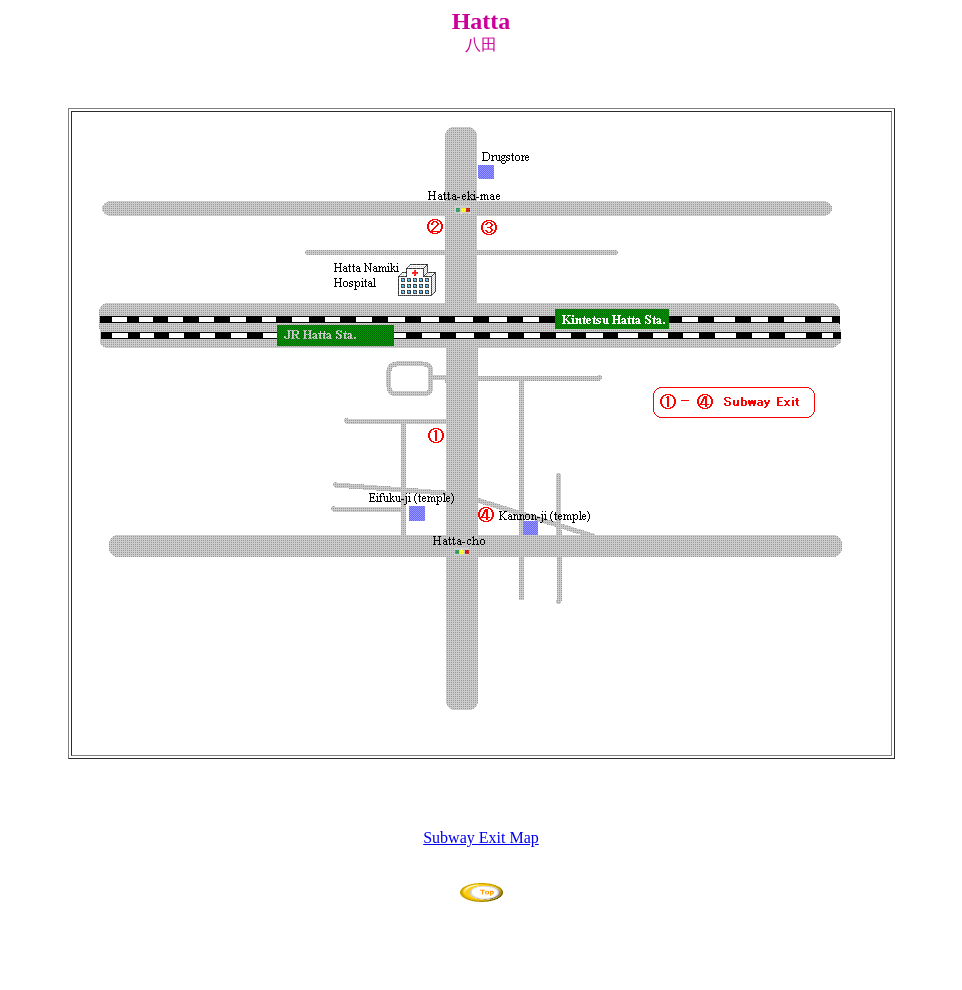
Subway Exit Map (481, 837)
